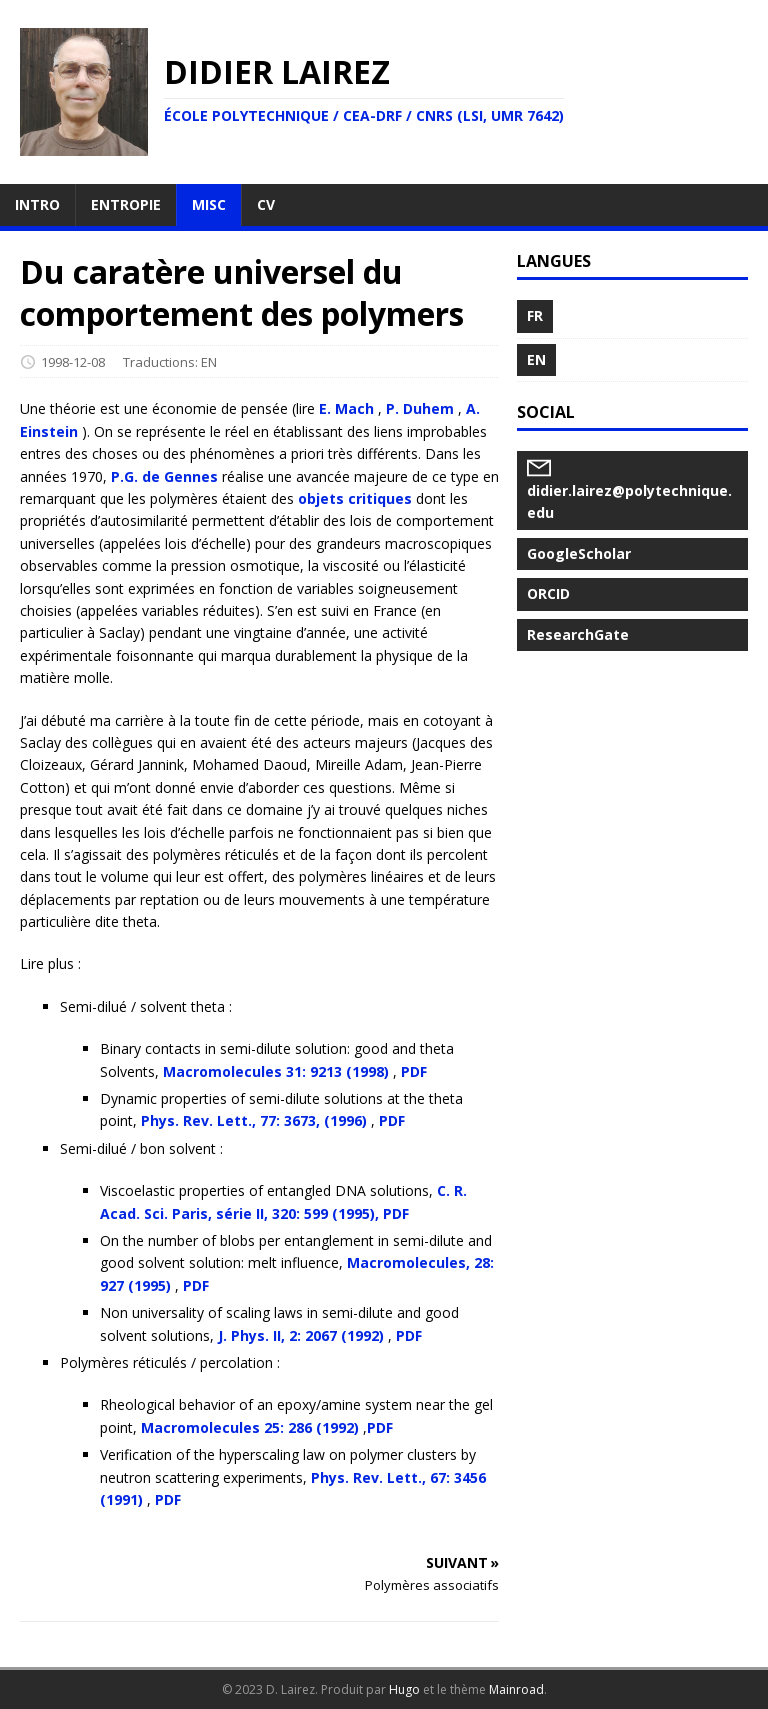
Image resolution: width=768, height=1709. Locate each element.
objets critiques (355, 498)
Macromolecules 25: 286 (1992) (250, 1427)
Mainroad (516, 1689)
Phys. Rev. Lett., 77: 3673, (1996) (254, 1120)
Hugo (404, 1689)
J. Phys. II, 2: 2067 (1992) (301, 1335)
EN (209, 362)
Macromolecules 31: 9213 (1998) (276, 1071)
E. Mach (346, 408)
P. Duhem (420, 408)
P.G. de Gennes (164, 476)
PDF (414, 1071)
